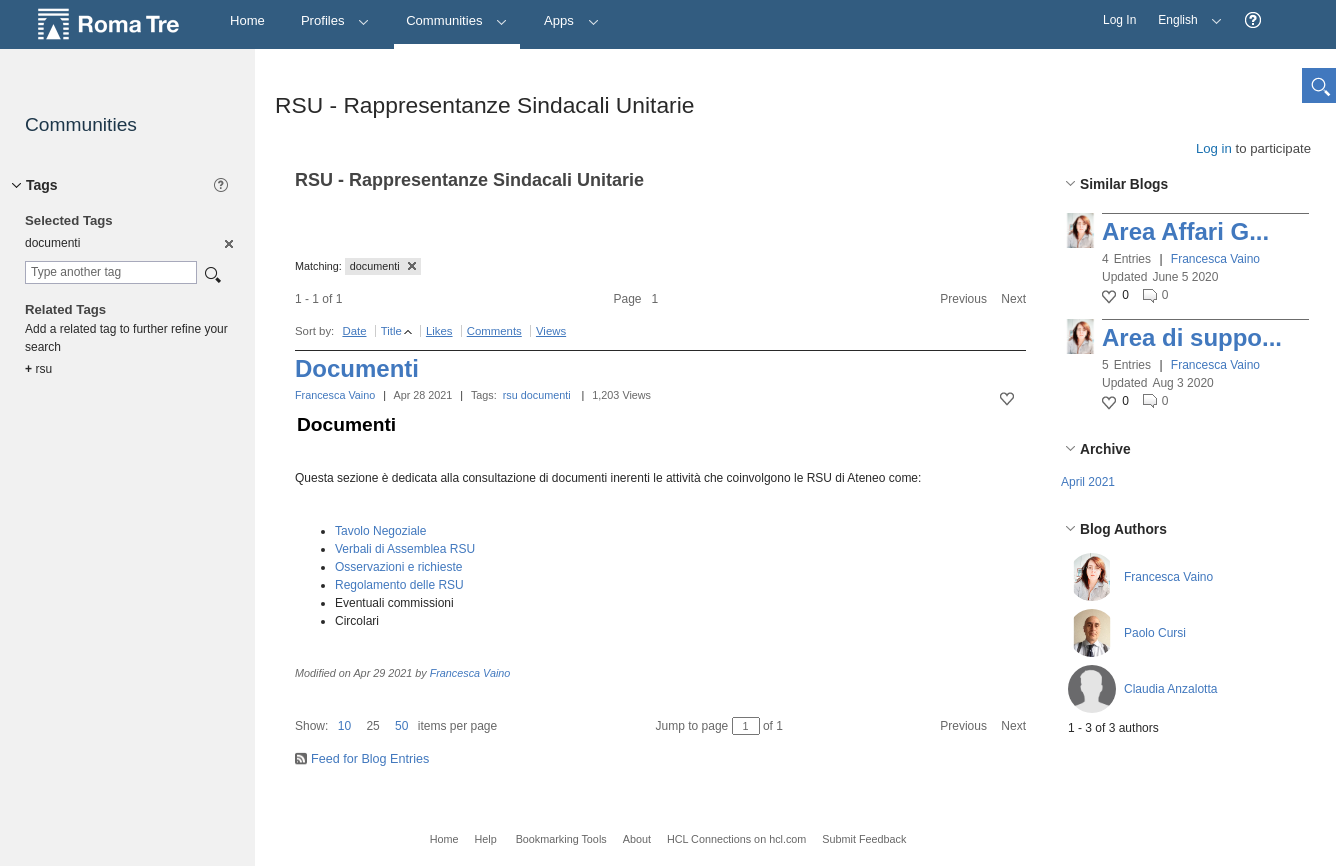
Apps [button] (571, 20)
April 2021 (1088, 482)
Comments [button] (494, 331)
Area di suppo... (1192, 337)
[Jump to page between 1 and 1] (746, 726)
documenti (546, 395)
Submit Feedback (864, 839)
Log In (1119, 20)
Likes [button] (439, 331)
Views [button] (551, 331)
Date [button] (354, 331)
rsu (510, 395)
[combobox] (111, 272)
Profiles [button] (335, 20)
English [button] (1185, 13)
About (637, 839)
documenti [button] (383, 266)
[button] (1253, 20)
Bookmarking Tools (561, 839)
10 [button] (344, 726)
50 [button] (401, 726)
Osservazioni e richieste (398, 567)
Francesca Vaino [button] (1215, 259)
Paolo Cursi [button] (1155, 633)
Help (485, 839)
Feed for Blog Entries (370, 759)
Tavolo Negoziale (380, 531)
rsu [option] (38, 369)
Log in (1214, 148)
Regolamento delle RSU (399, 585)
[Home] (247, 21)
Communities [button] (457, 20)
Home (444, 839)
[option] (227, 243)
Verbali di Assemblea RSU (405, 549)
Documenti (357, 368)
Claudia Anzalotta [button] (1170, 689)
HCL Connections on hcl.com (736, 839)
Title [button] (391, 331)
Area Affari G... (1185, 231)
